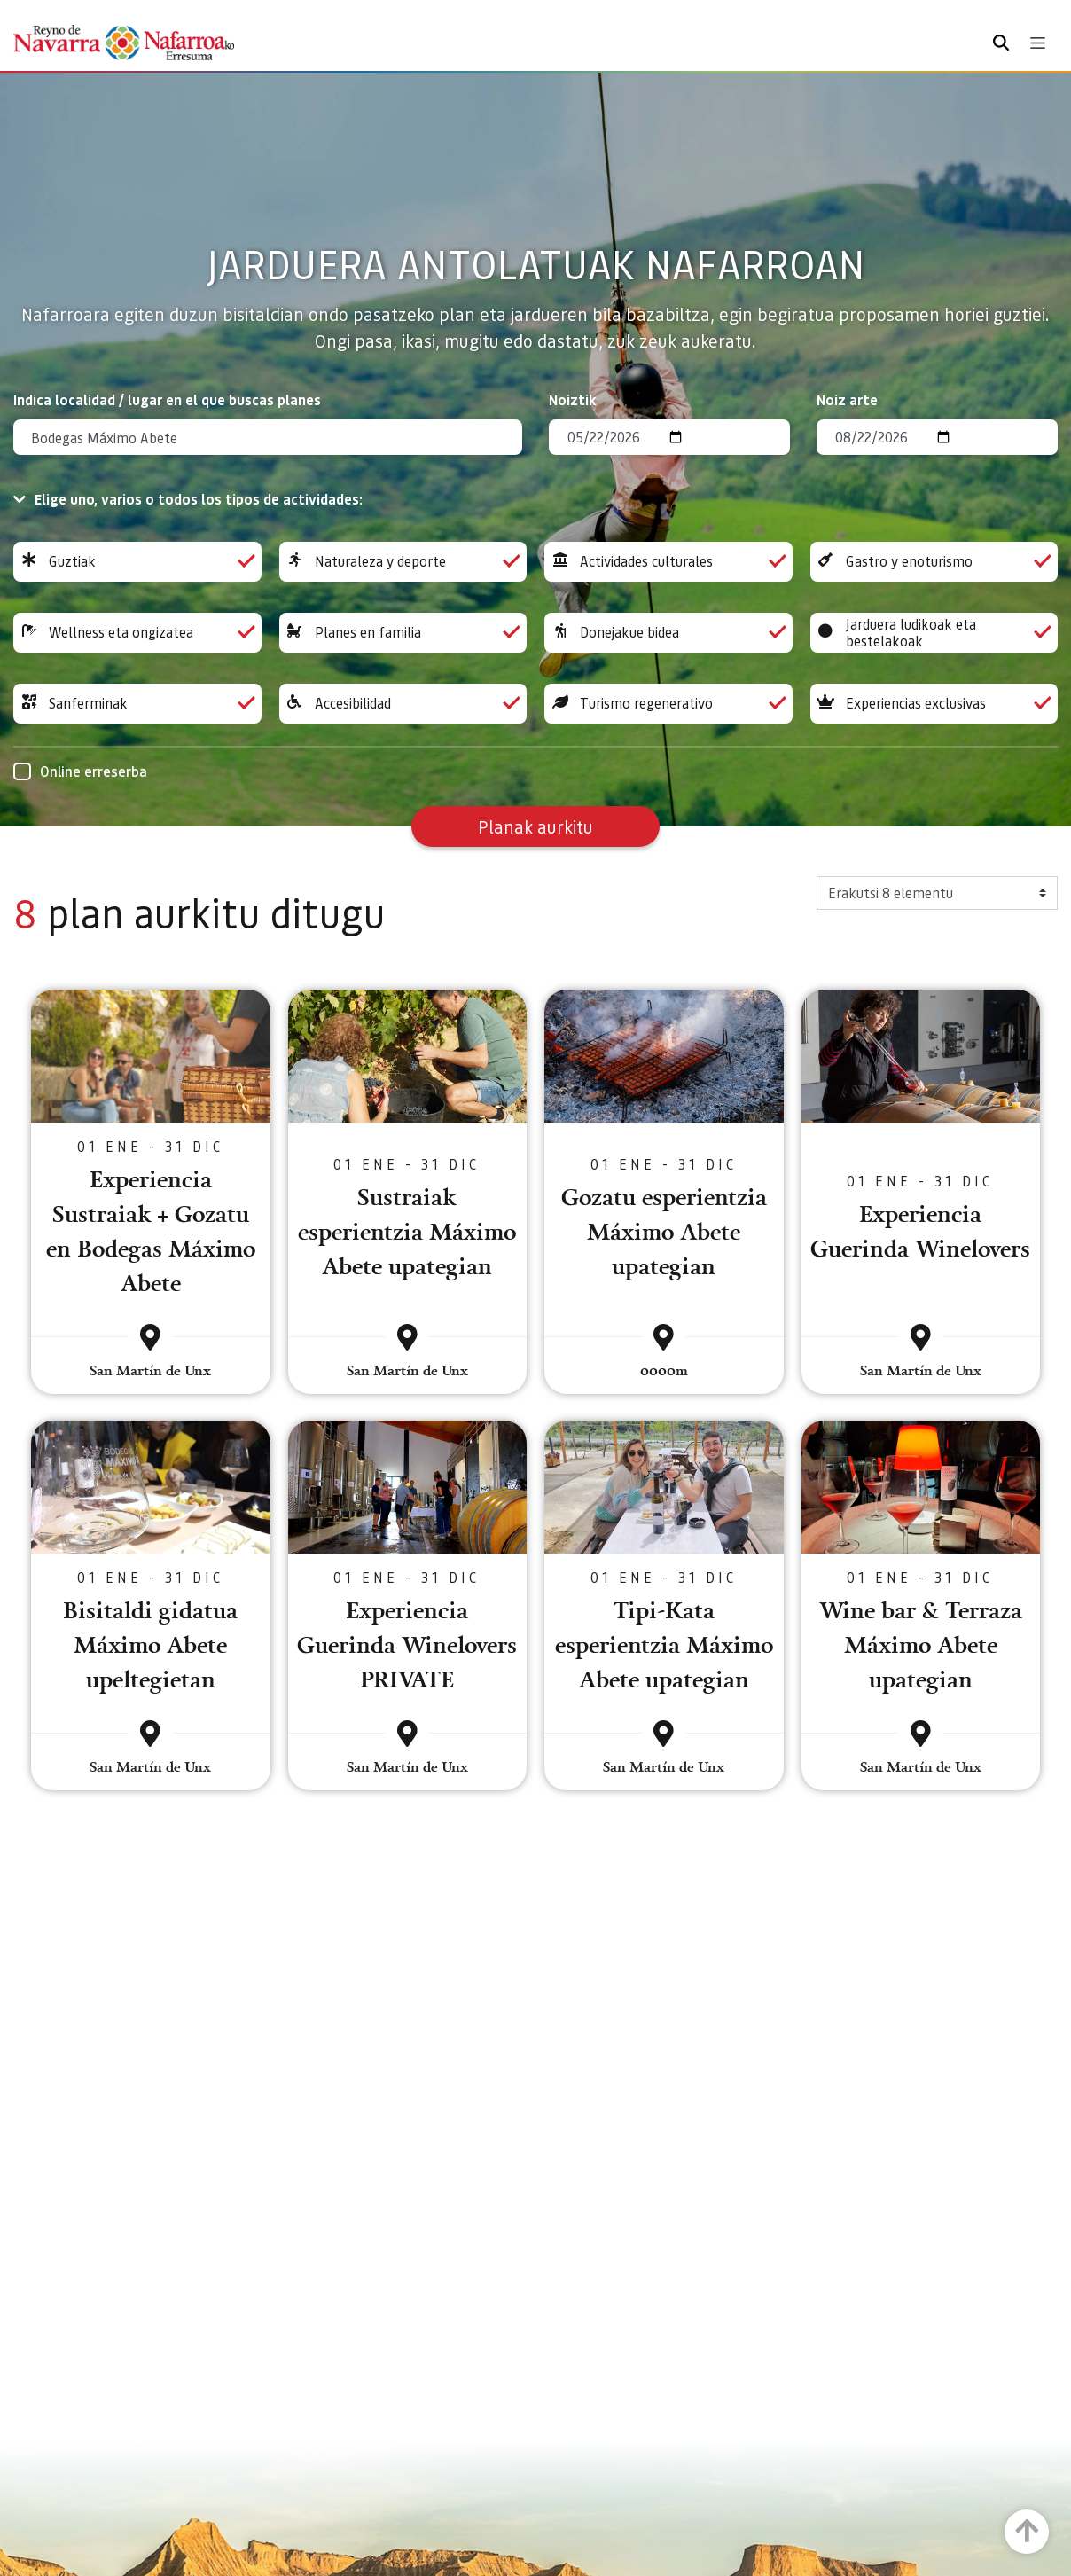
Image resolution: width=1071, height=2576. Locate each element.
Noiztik (573, 399)
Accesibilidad (403, 704)
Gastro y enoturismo (934, 562)
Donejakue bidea (668, 633)
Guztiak (137, 562)
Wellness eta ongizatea (137, 633)
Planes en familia (403, 633)
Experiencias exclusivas (934, 704)
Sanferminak (137, 704)
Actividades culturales (668, 562)
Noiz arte (847, 399)
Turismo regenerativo (668, 704)
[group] (137, 562)
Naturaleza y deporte (403, 562)
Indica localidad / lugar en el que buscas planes (167, 399)
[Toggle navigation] (1038, 43)
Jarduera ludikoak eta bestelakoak (934, 633)
